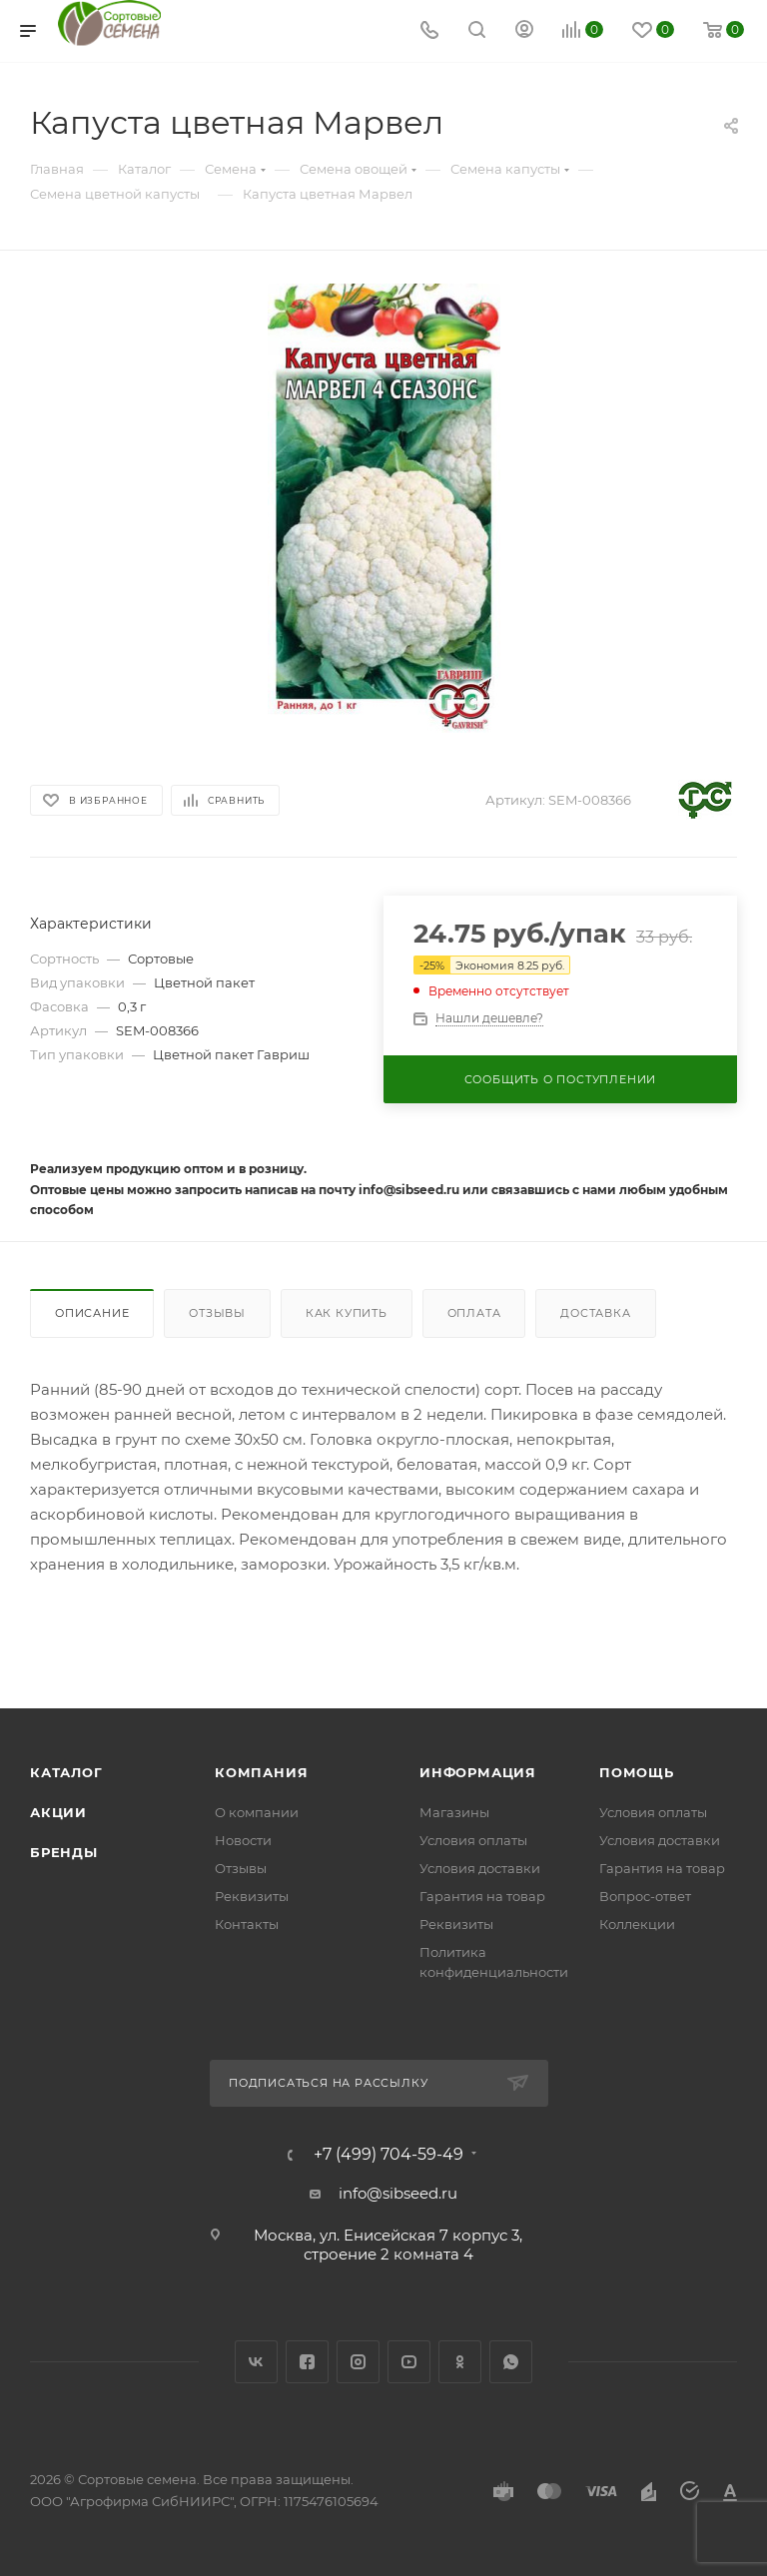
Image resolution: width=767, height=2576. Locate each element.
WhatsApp (510, 2361)
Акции (58, 1812)
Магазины (454, 1812)
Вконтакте (256, 2361)
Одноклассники (459, 2361)
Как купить (346, 1313)
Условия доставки (479, 1868)
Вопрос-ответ (645, 1896)
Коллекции (637, 1924)
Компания (261, 1772)
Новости (243, 1840)
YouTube (408, 2361)
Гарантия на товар (482, 1896)
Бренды (64, 1852)
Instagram (358, 2361)
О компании (257, 1812)
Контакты (247, 1924)
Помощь (636, 1772)
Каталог (66, 1772)
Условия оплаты (473, 1840)
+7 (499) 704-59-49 (388, 2155)
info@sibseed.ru (398, 2193)
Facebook (307, 2361)
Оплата (474, 1313)
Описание (92, 1313)
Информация (477, 1772)
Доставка (595, 1313)
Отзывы (217, 1313)
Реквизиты (252, 1896)
